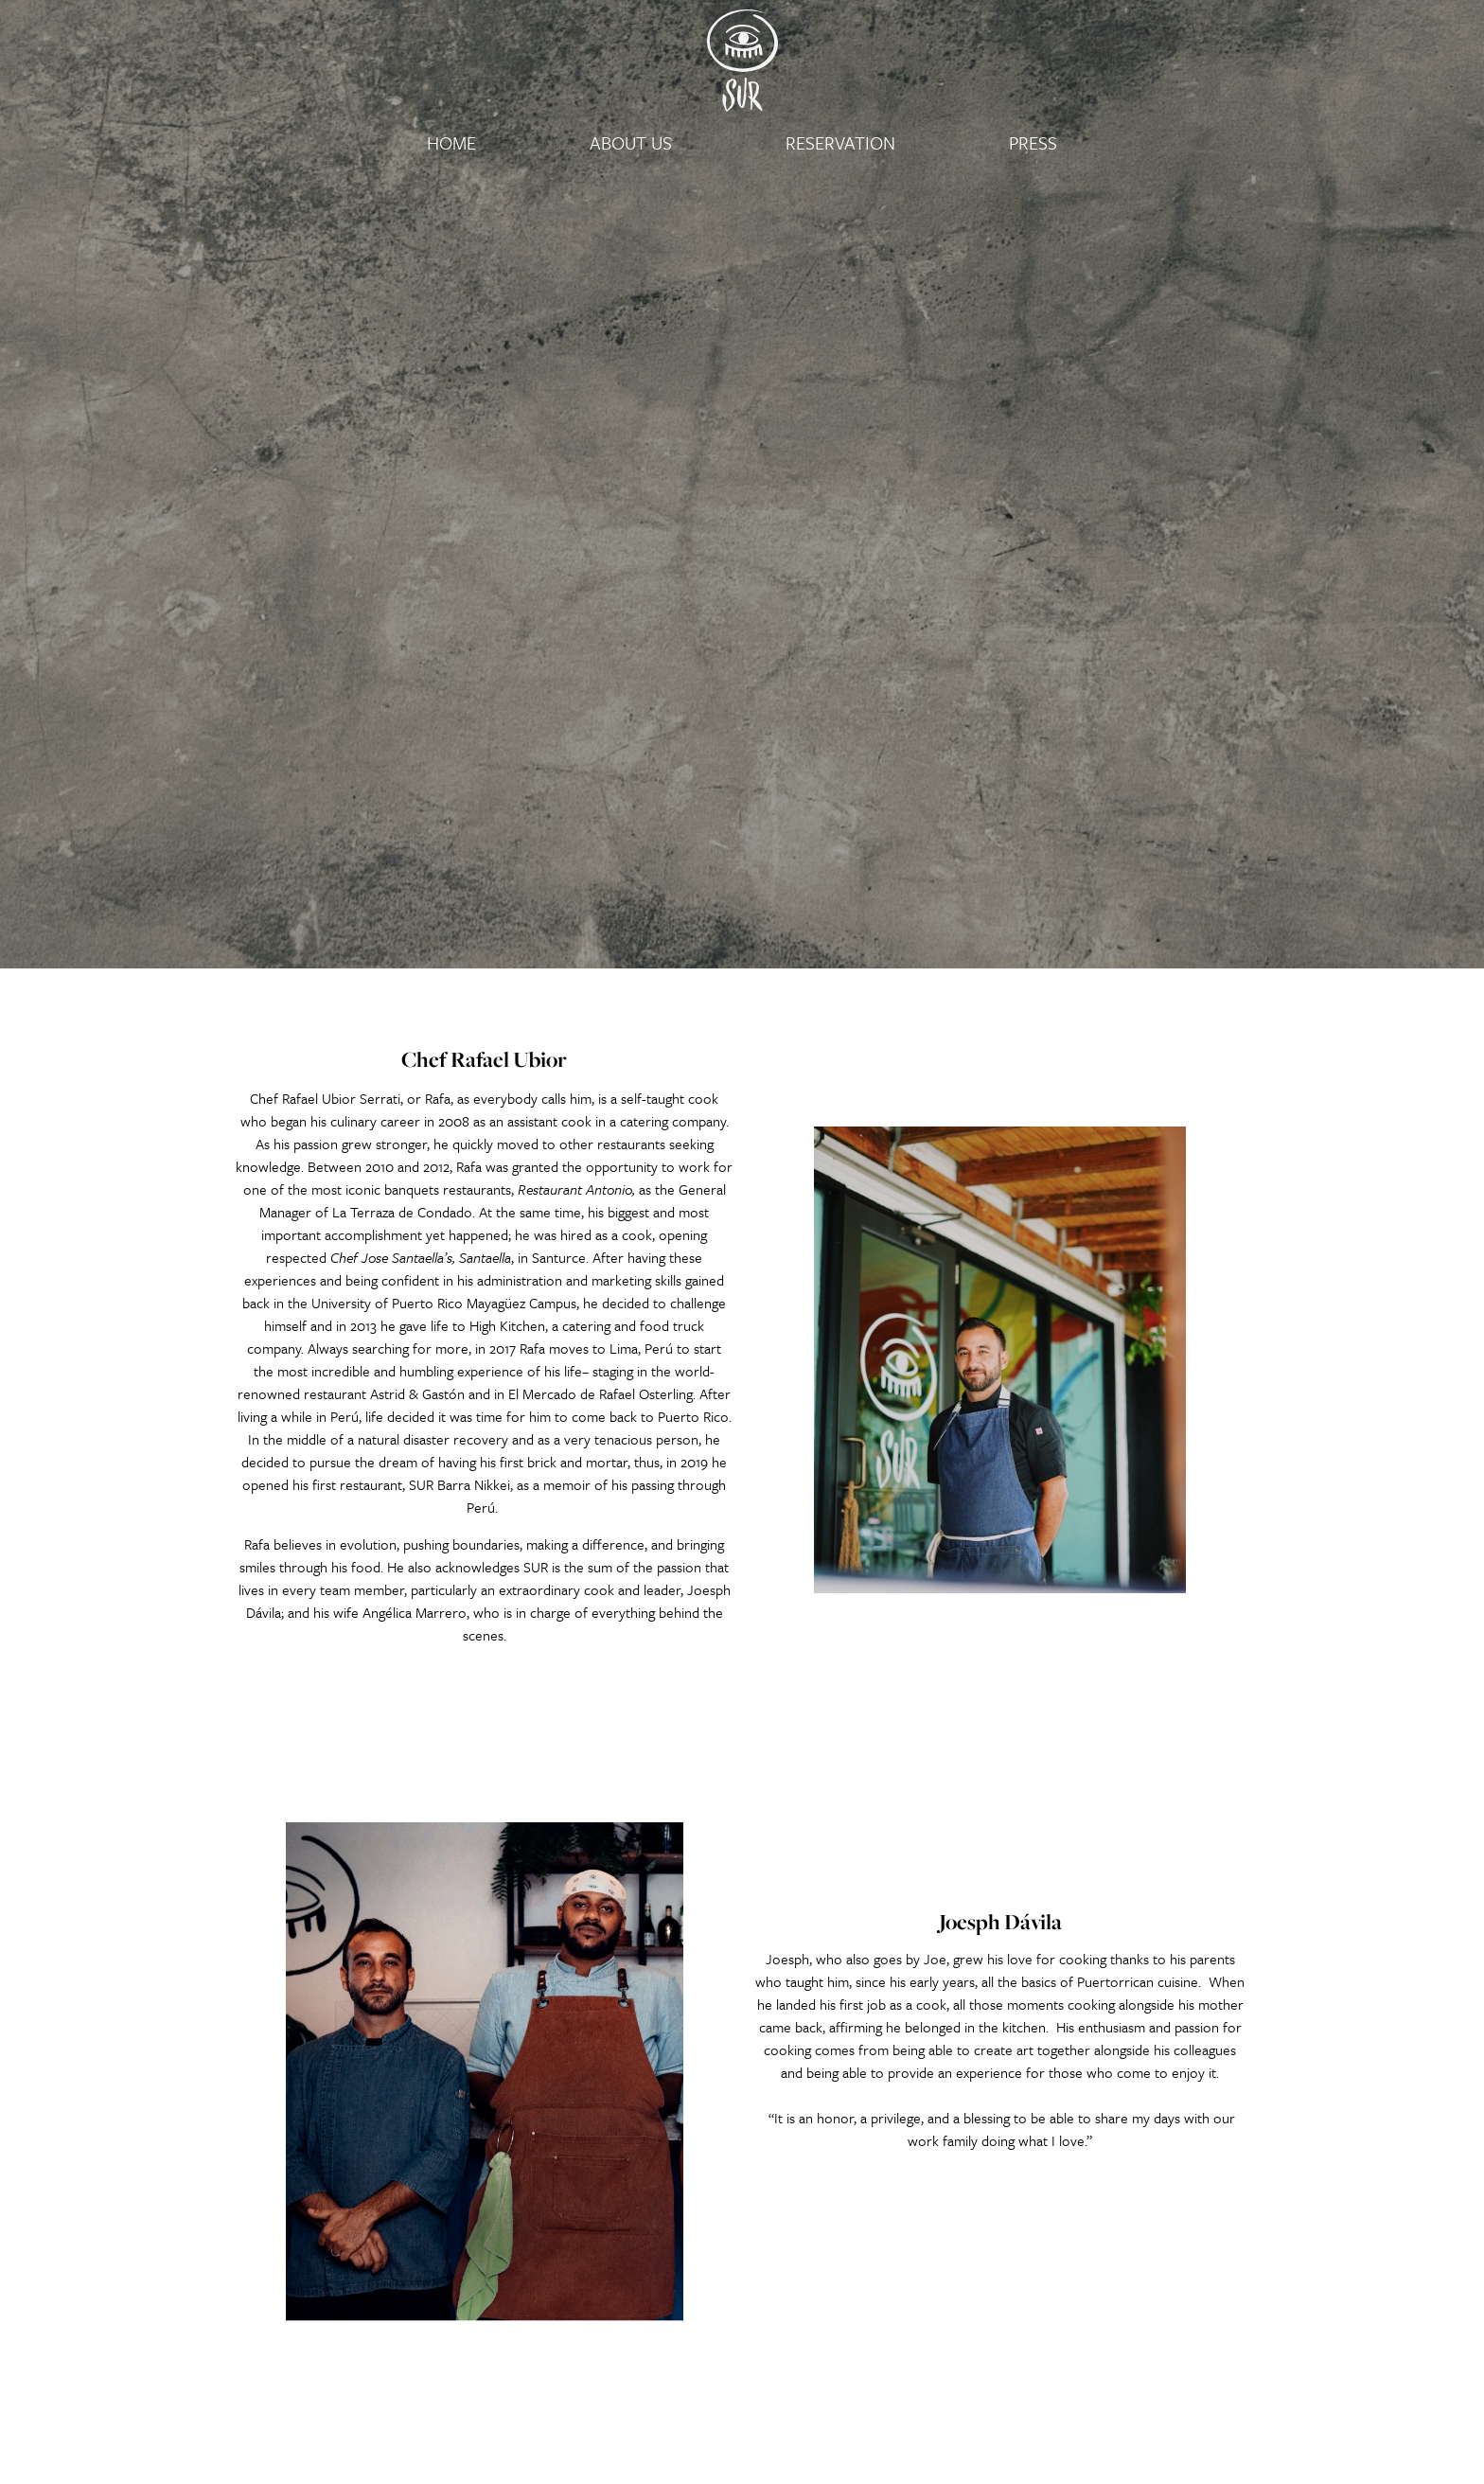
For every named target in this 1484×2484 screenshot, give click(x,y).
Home (451, 142)
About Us (631, 142)
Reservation (840, 142)
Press (1033, 142)
